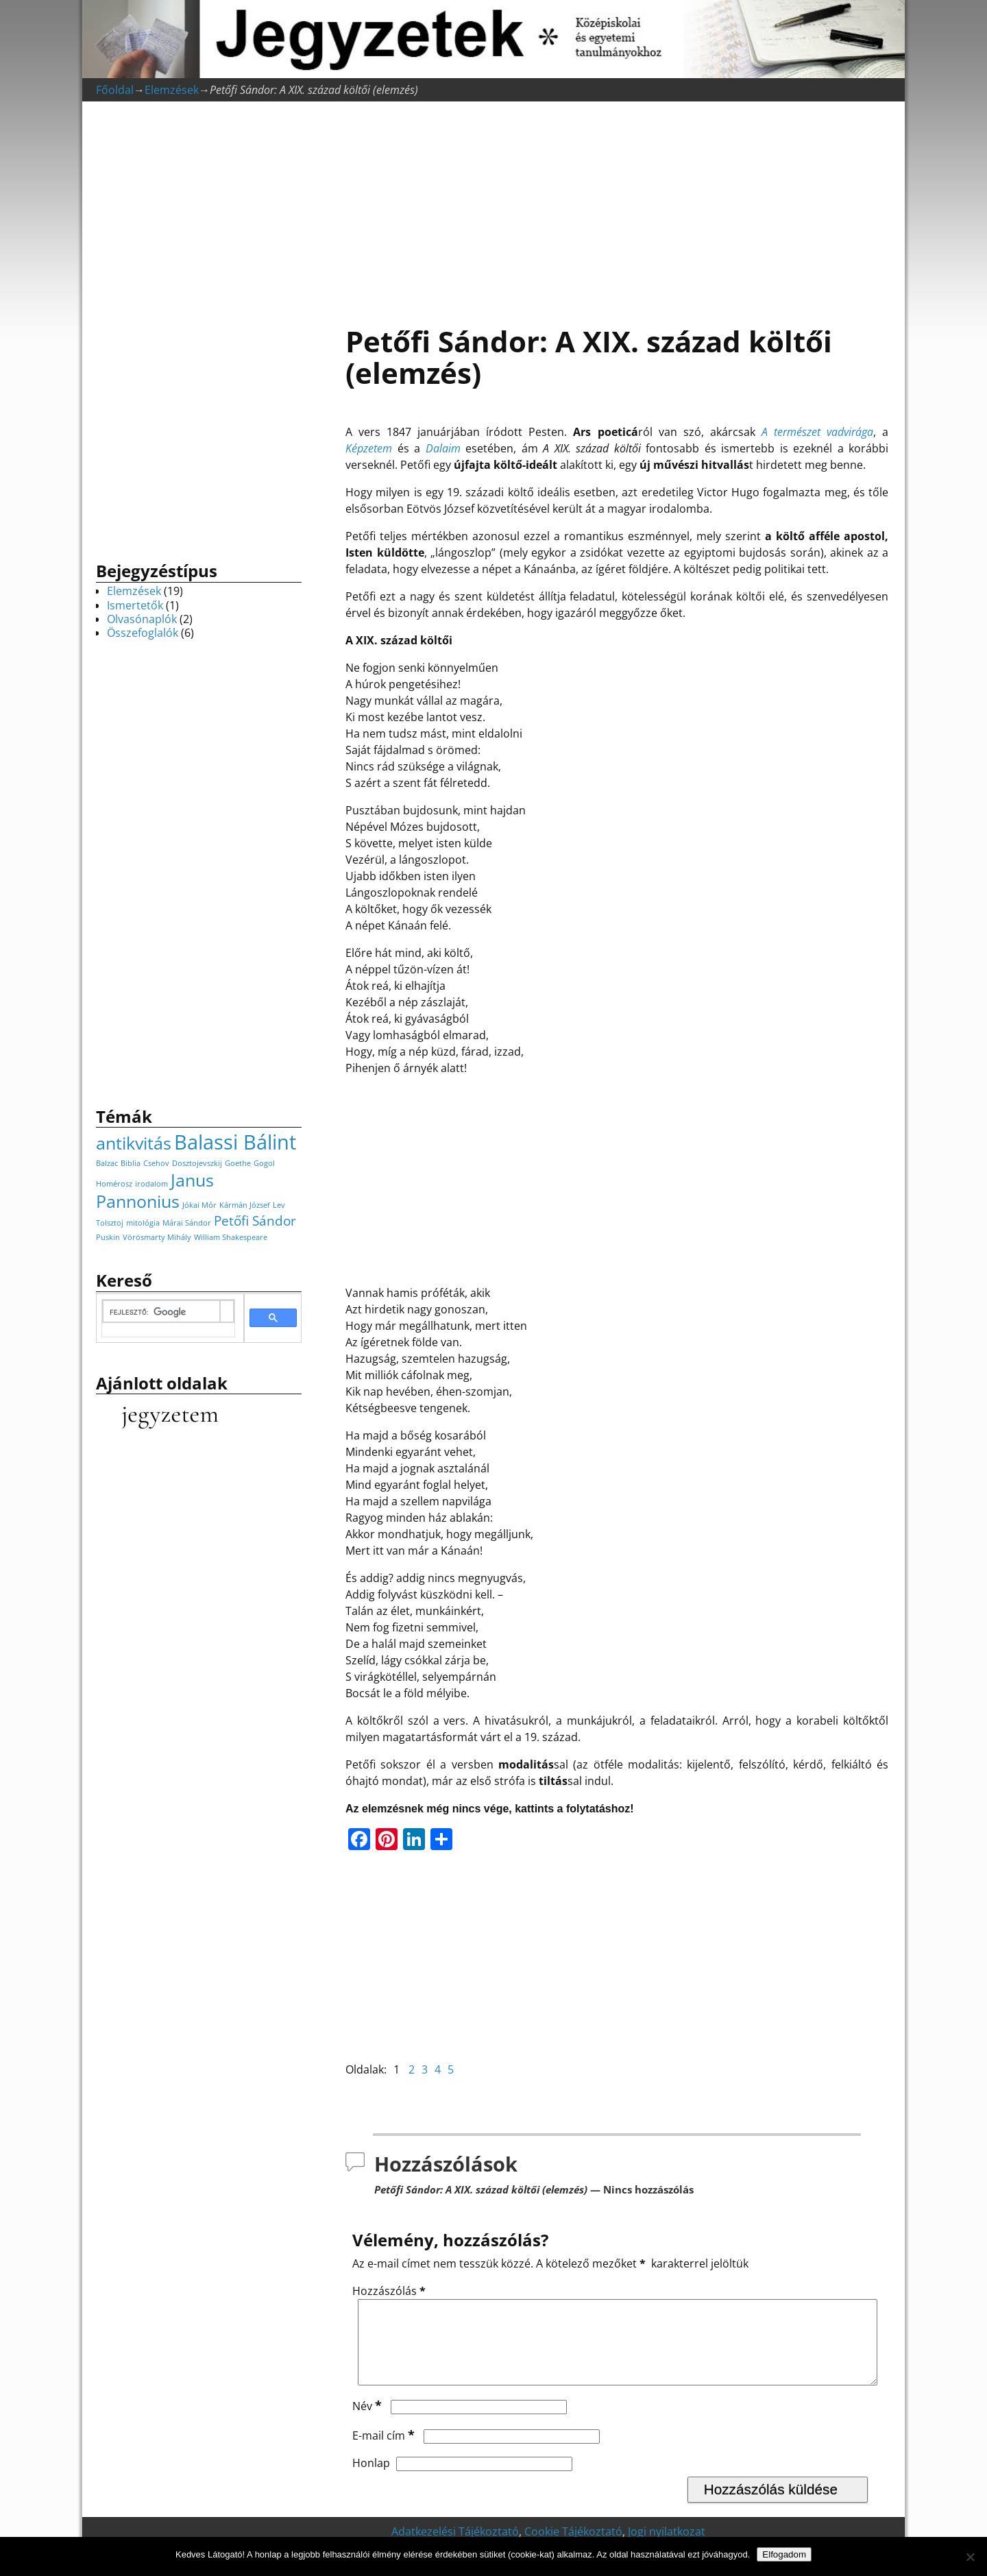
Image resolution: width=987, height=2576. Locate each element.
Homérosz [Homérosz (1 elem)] (114, 1184)
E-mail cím (384, 2451)
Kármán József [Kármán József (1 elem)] (244, 1205)
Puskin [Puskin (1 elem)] (108, 1237)
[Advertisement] (616, 206)
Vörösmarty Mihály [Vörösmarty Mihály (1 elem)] (157, 1237)
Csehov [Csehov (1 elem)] (156, 1163)
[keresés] (161, 1312)
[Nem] (970, 2557)
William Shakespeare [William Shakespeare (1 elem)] (230, 1237)
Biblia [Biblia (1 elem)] (131, 1163)
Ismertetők (135, 605)
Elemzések (172, 89)
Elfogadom (784, 2554)
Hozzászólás (390, 2290)
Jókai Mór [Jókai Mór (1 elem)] (199, 1205)
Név (368, 2422)
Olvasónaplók (142, 619)
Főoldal (115, 89)
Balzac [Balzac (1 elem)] (107, 1163)
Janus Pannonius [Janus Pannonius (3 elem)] (155, 1191)
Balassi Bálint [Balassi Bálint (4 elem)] (235, 1142)
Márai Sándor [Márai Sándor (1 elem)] (186, 1223)
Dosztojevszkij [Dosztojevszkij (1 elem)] (197, 1163)
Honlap (371, 2479)
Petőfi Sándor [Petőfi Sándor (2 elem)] (255, 1221)
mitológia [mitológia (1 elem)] (143, 1223)
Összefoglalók (142, 632)
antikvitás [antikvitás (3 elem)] (133, 1143)
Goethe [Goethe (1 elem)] (238, 1163)
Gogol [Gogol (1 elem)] (264, 1163)
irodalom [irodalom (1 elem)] (151, 1184)
